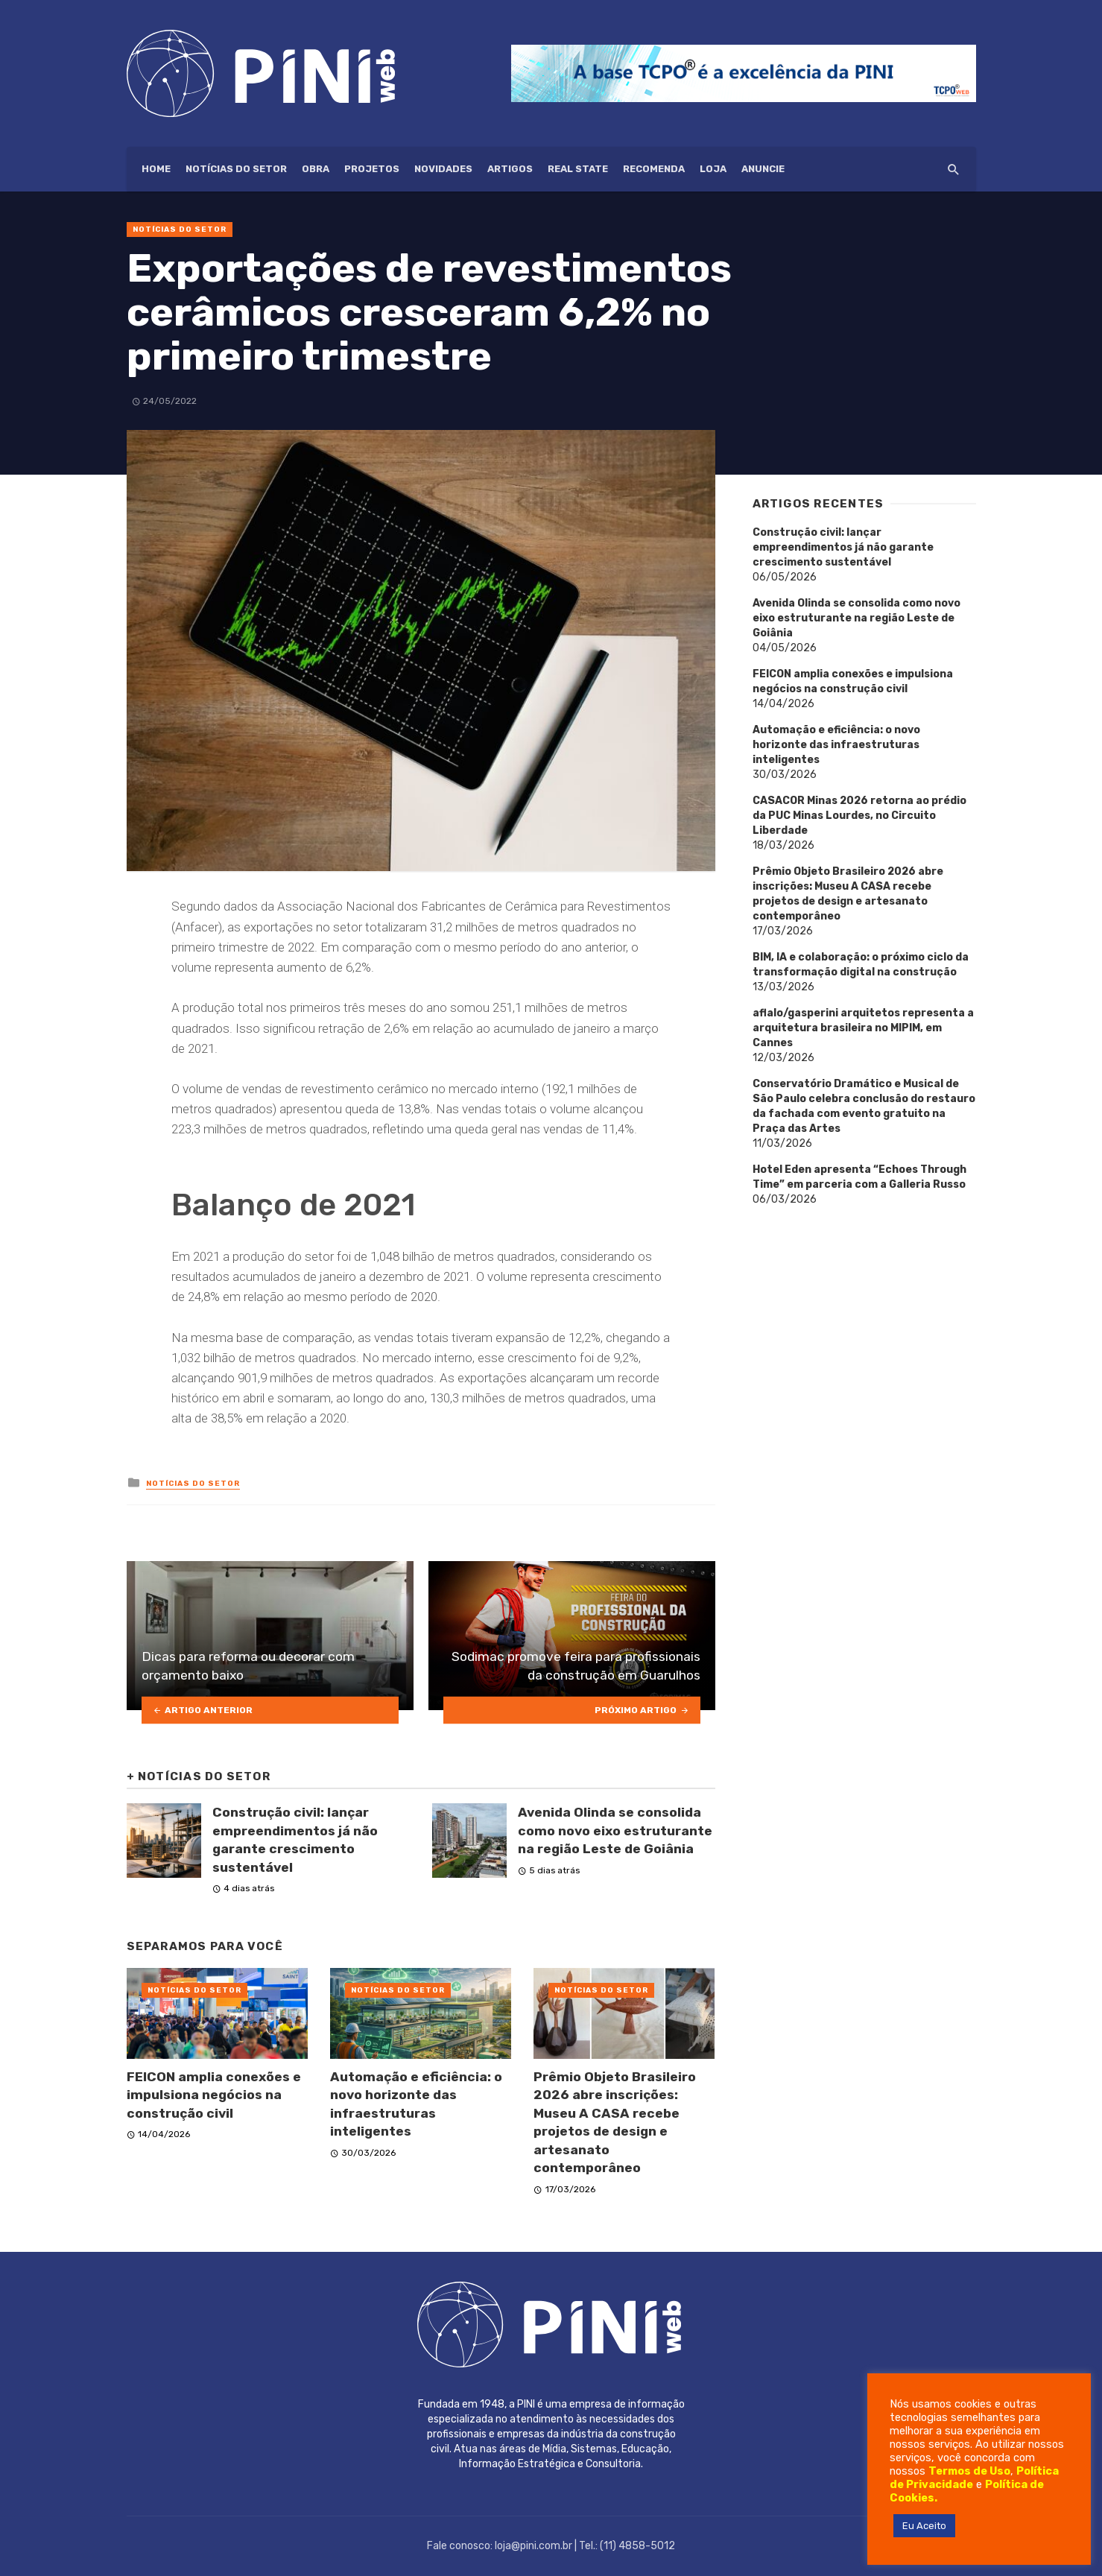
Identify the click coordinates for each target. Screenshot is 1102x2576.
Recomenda (654, 168)
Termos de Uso (969, 2471)
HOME (156, 168)
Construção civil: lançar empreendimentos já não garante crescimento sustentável (295, 1840)
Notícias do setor (236, 168)
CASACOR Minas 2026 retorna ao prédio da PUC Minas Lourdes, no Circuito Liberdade (859, 815)
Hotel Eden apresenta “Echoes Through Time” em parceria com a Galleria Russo (859, 1177)
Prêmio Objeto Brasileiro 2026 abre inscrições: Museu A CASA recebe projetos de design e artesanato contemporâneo (614, 2122)
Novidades (443, 168)
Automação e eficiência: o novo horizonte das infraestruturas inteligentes (416, 2104)
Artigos (510, 168)
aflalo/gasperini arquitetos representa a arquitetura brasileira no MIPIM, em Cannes (863, 1028)
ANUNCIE (763, 168)
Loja (713, 168)
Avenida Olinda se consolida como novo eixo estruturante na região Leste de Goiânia (615, 1830)
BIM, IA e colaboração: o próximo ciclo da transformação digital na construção (861, 964)
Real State (578, 168)
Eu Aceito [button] (924, 2525)
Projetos (371, 168)
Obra (315, 168)
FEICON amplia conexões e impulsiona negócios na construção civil (214, 2095)
